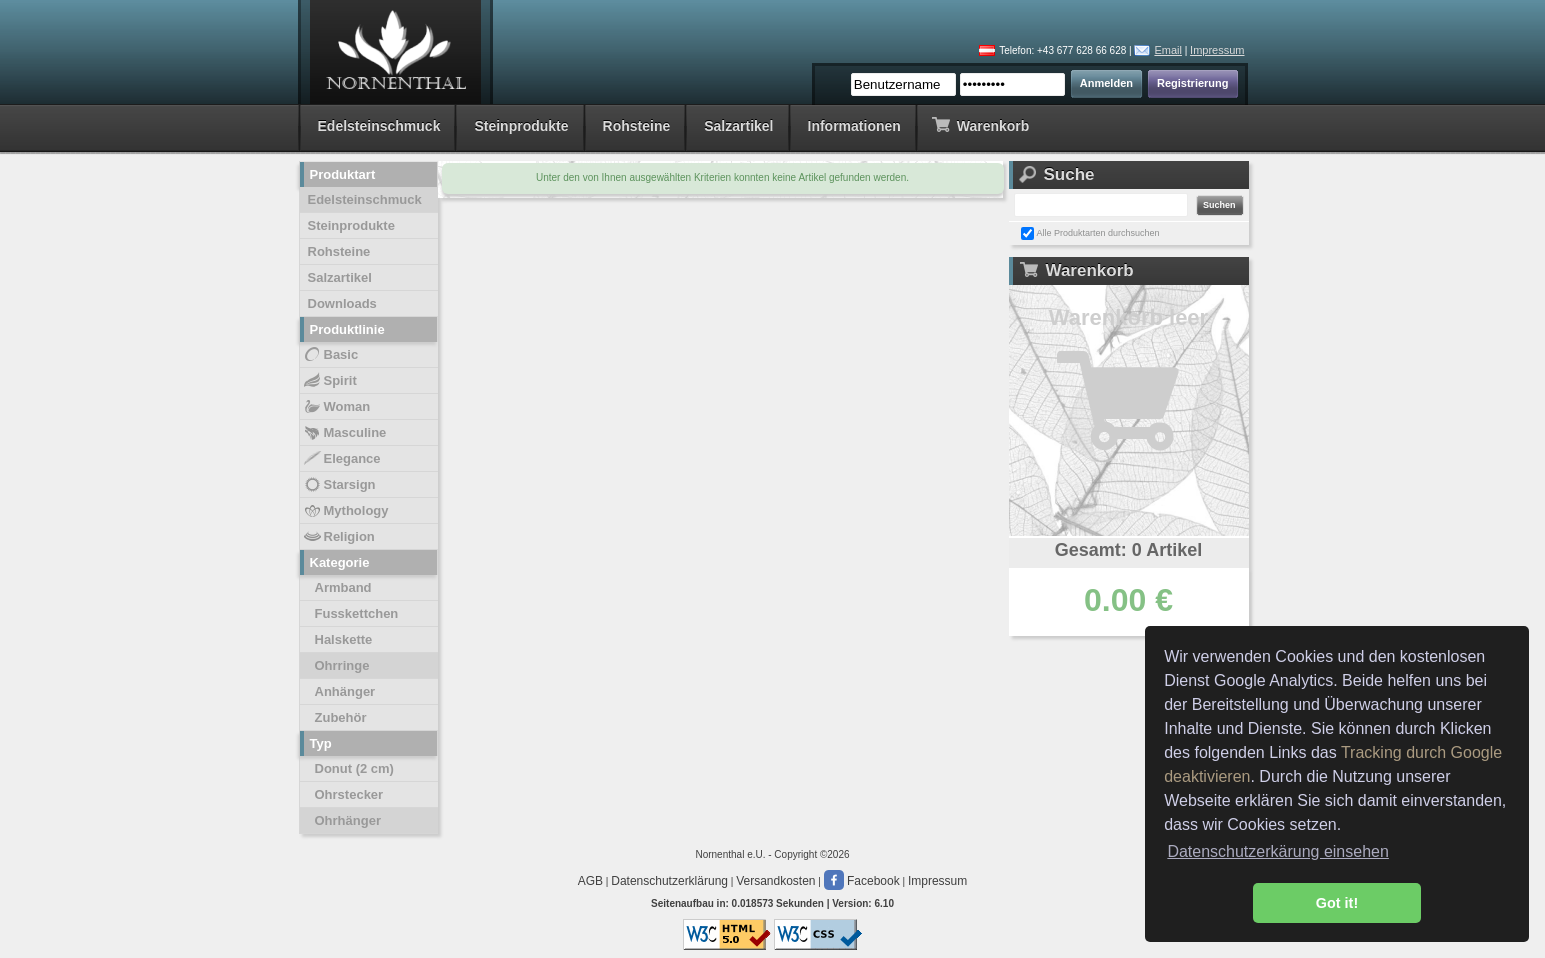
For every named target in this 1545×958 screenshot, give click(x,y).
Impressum (1217, 50)
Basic (330, 355)
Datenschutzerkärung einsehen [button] (1277, 851)
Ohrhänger (348, 820)
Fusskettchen (357, 613)
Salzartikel (738, 126)
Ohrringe (342, 665)
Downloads (342, 303)
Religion (338, 537)
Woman (336, 407)
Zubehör (341, 717)
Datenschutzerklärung (669, 881)
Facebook (862, 881)
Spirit (329, 381)
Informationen (854, 126)
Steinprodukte (521, 126)
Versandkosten (775, 881)
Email (1168, 50)
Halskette (344, 639)
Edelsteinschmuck (379, 126)
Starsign (339, 485)
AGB (590, 881)
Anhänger (345, 691)
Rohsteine (637, 126)
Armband (343, 587)
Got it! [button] (1337, 903)
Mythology (345, 511)
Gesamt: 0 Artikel (1128, 550)
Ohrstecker (349, 794)
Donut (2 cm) (354, 768)
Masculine (344, 433)
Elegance (341, 459)
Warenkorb (980, 124)
